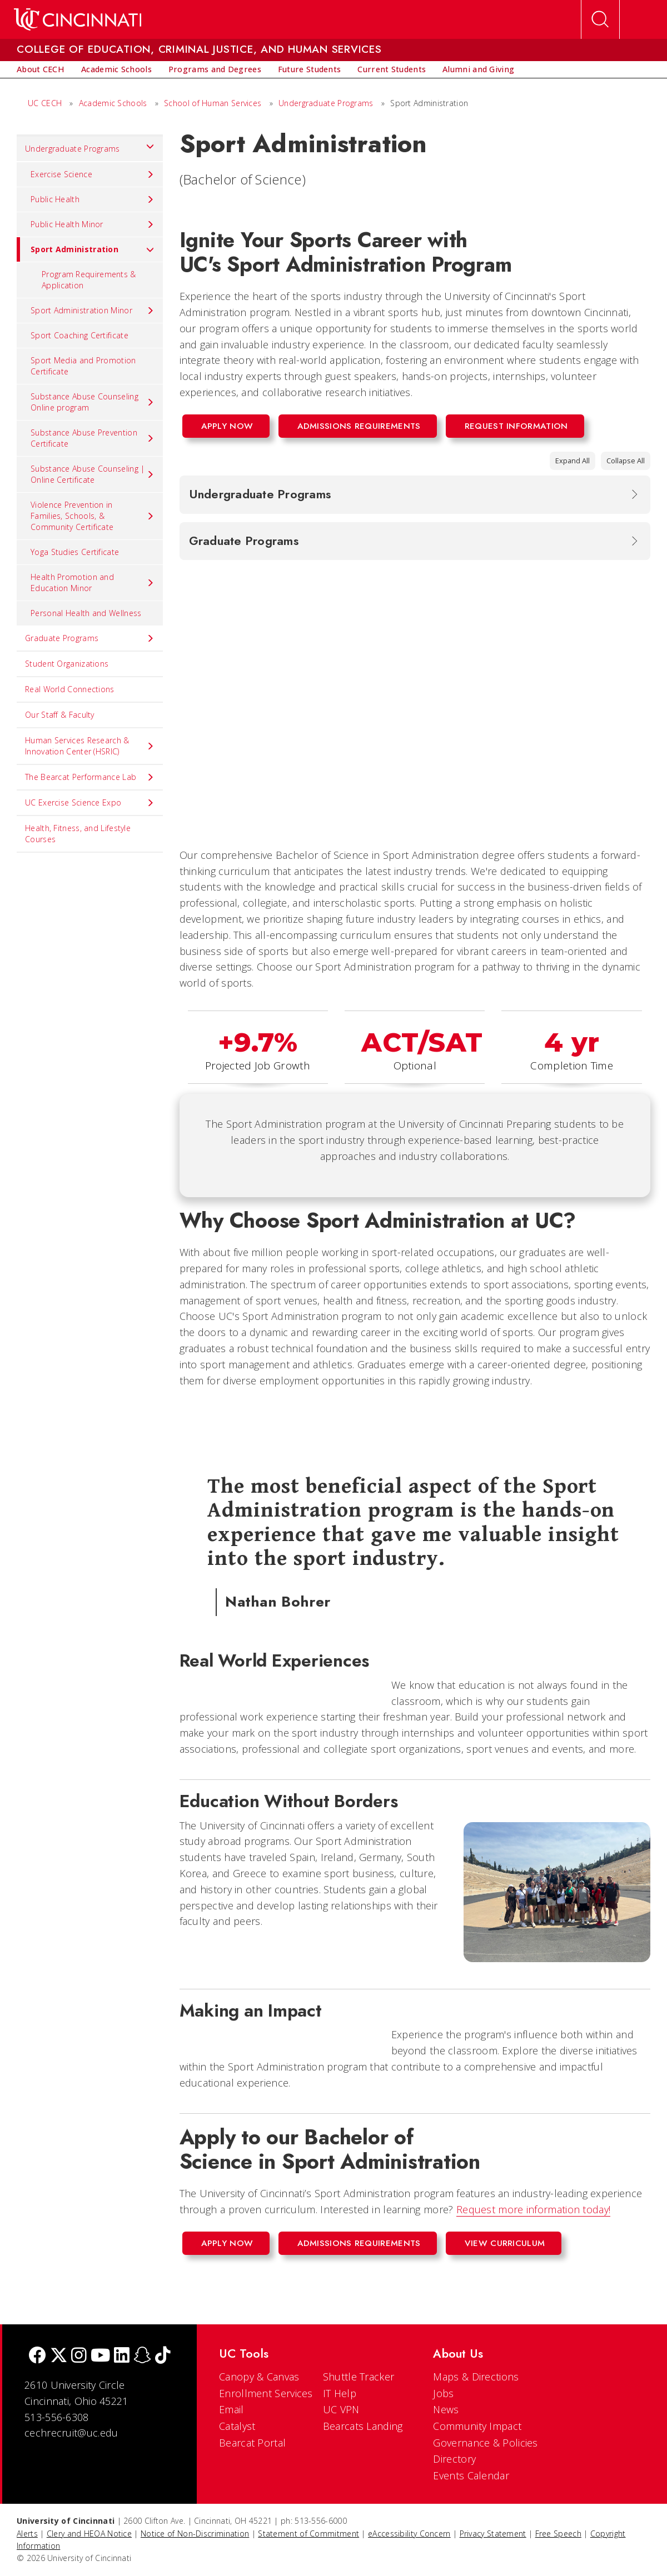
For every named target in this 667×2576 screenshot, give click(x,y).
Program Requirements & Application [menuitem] (89, 280)
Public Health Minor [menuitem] (93, 224)
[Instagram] (79, 2356)
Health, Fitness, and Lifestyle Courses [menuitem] (78, 833)
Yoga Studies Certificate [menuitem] (75, 552)
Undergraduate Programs (326, 103)
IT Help (339, 2393)
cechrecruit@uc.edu (71, 2432)
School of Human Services (212, 103)
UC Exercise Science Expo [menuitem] (90, 802)
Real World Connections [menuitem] (70, 689)
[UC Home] (77, 19)
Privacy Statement (493, 2533)
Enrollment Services (266, 2393)
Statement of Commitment (308, 2533)
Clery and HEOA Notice (89, 2533)
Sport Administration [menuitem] (86, 249)
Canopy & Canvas (259, 2376)
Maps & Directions (476, 2376)
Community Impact (477, 2426)
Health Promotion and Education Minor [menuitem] (93, 582)
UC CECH (45, 103)
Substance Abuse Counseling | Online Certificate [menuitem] (93, 474)
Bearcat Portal (252, 2442)
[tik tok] (163, 2356)
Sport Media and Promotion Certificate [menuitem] (83, 366)
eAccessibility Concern (409, 2533)
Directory (454, 2458)
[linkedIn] (122, 2356)
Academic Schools (113, 103)
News (446, 2409)
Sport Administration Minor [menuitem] (93, 310)
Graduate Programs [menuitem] (90, 638)
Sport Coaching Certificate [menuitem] (79, 335)
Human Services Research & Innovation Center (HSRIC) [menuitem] (90, 746)
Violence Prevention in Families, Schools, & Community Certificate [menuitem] (93, 515)
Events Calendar (471, 2475)
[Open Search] (600, 19)
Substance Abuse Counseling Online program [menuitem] (93, 402)
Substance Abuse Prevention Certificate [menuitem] (93, 438)
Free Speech (558, 2533)
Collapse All (625, 461)
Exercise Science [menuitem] (93, 174)
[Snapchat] (142, 2356)
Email (231, 2409)
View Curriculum (505, 2243)
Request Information (516, 426)
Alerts (27, 2533)
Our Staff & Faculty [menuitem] (59, 714)
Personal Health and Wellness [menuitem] (86, 613)
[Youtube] (100, 2356)
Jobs (443, 2393)
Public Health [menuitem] (93, 199)
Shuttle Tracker (359, 2376)
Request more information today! (533, 2209)
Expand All (572, 461)
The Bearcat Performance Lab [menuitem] (90, 777)
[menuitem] (40, 69)
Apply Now (227, 426)
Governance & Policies (485, 2442)
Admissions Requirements (359, 426)
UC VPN (341, 2409)
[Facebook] (37, 2356)
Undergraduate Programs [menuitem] (90, 146)
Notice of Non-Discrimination (195, 2533)
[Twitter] (59, 2356)
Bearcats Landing (363, 2426)
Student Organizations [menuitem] (66, 663)
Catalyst (237, 2426)
